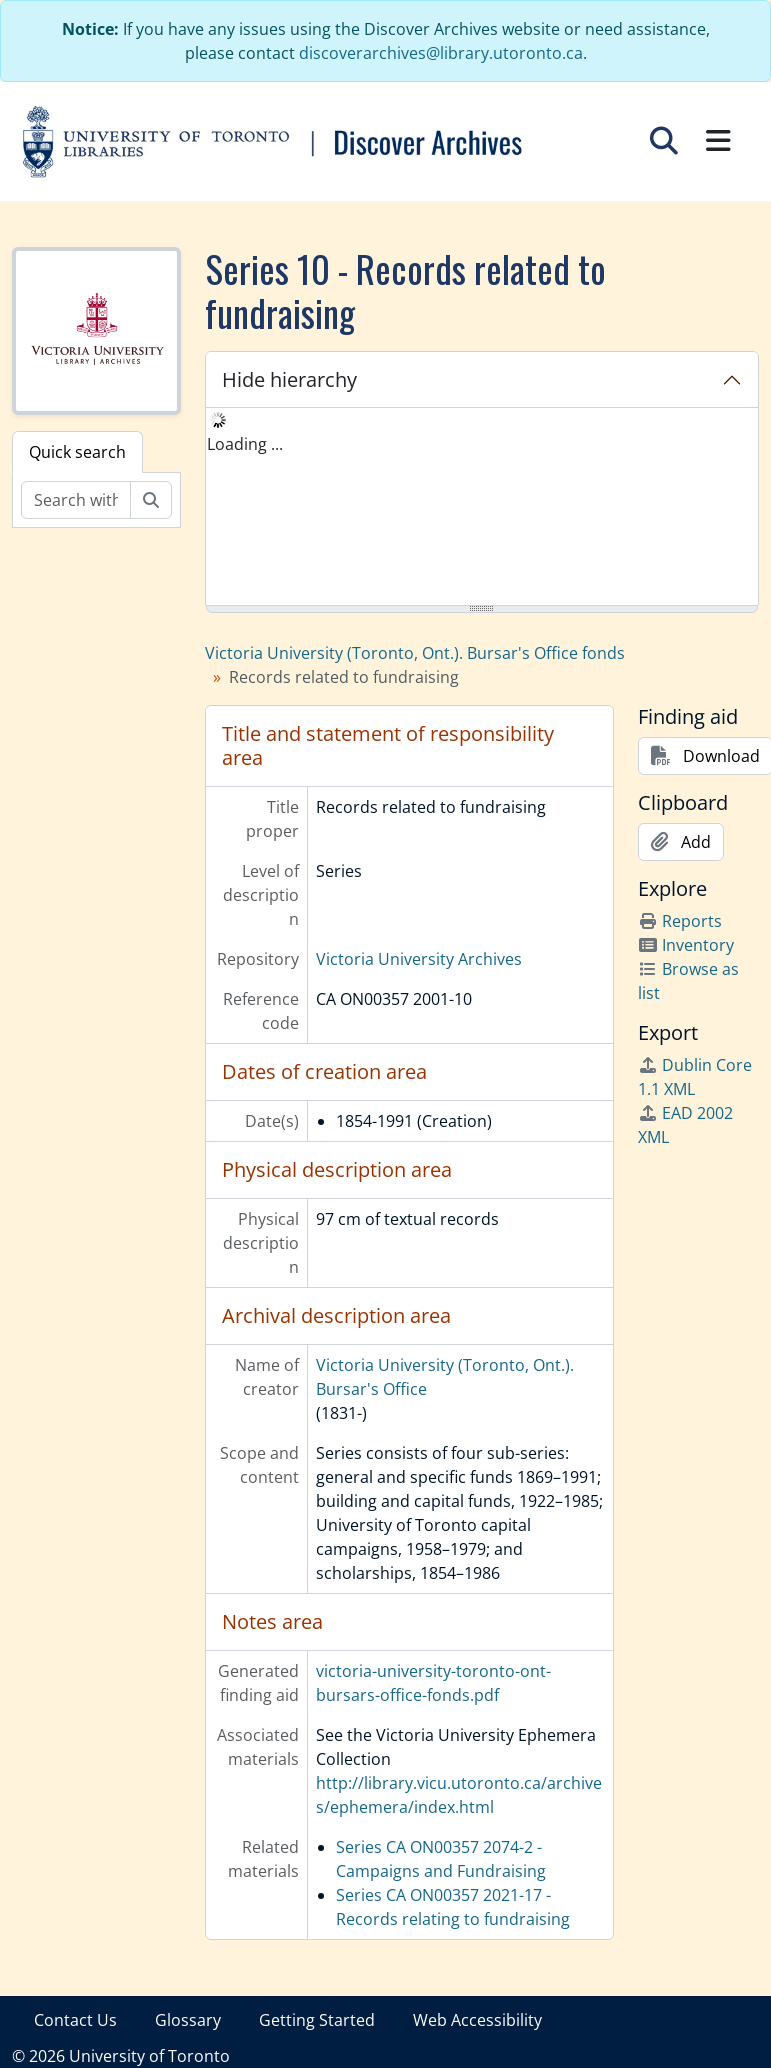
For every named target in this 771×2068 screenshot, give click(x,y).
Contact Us (75, 2020)
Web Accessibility (477, 2020)
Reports (680, 921)
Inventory (686, 945)
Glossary (188, 2020)
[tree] (482, 508)
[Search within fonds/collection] (76, 500)
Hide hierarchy (289, 379)
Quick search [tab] (77, 452)
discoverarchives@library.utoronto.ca (441, 53)
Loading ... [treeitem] (245, 444)
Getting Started (317, 2020)
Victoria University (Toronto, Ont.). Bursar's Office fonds (415, 653)
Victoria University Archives (419, 959)
